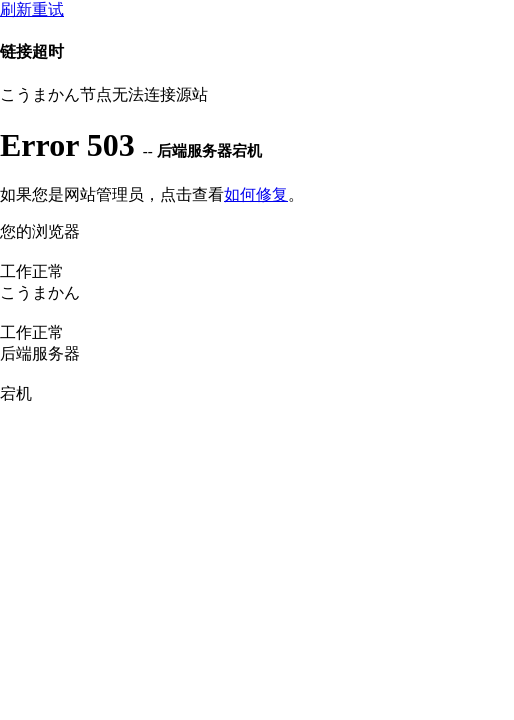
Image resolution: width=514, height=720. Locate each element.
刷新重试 (32, 9)
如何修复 (256, 194)
